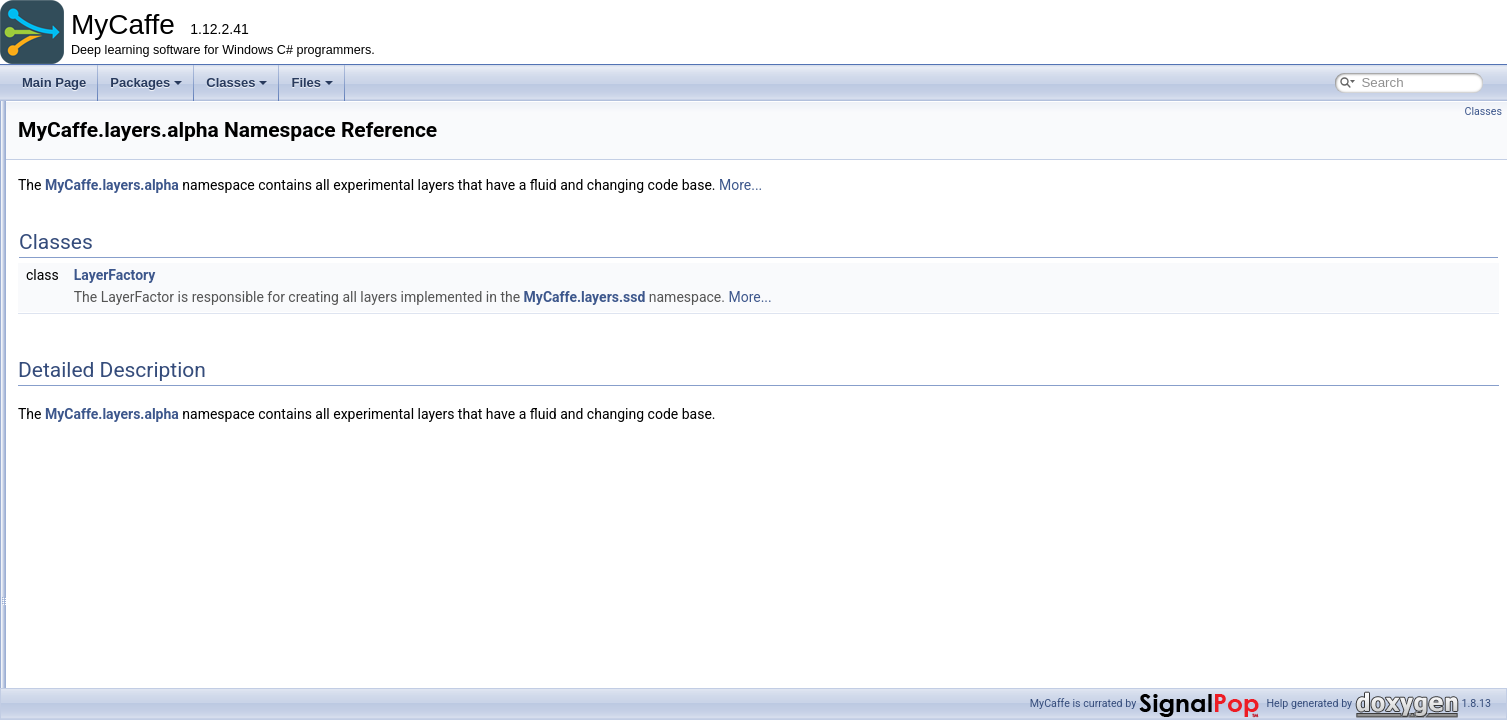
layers (98, 381)
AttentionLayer (136, 645)
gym (93, 359)
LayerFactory (365, 275)
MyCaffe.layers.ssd (835, 297)
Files (312, 82)
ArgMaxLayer (133, 623)
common (105, 227)
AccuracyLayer (137, 601)
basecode (108, 205)
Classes (236, 82)
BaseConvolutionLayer (158, 667)
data (93, 271)
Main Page (54, 82)
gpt (106, 447)
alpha (112, 403)
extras (98, 315)
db (88, 293)
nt (103, 513)
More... (990, 185)
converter (107, 249)
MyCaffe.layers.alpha (362, 185)
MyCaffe (40, 117)
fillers (96, 337)
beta (109, 425)
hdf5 (109, 469)
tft (103, 557)
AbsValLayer (131, 579)
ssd (107, 535)
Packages (146, 82)
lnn (106, 491)
